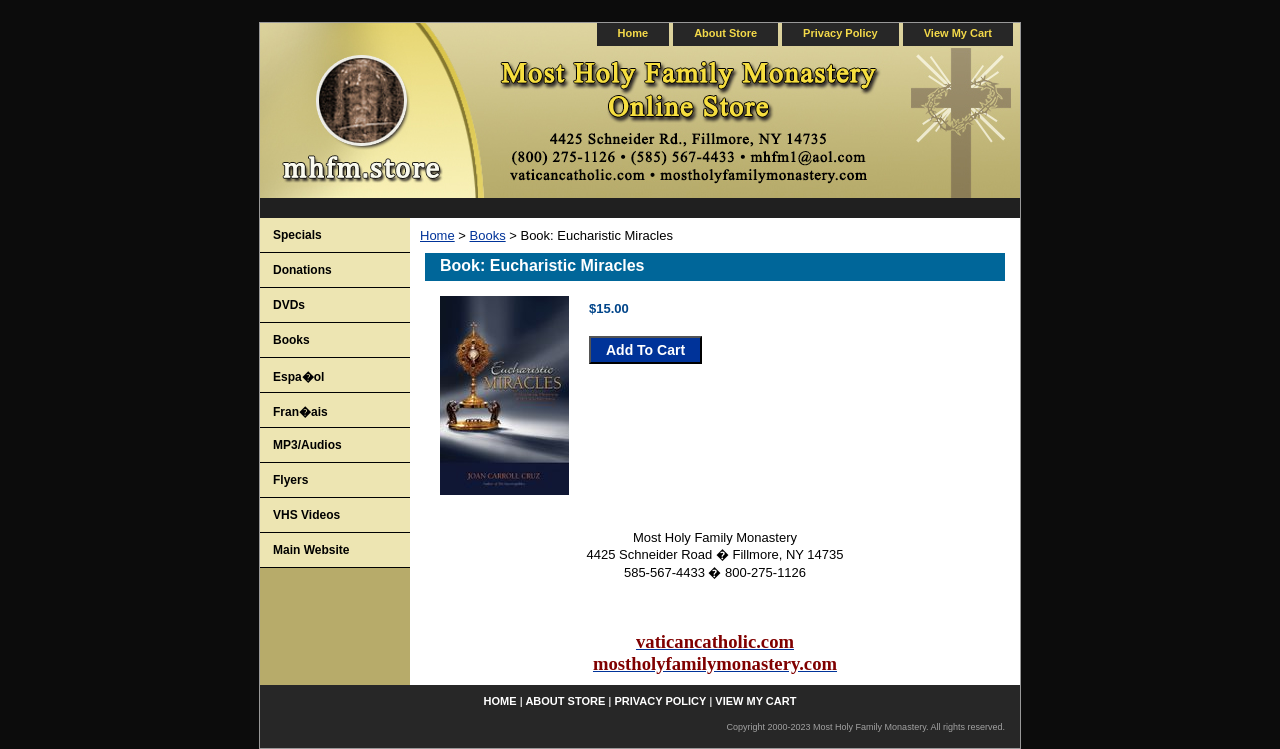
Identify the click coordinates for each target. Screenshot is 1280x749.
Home (437, 235)
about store (725, 33)
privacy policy (840, 33)
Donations (302, 270)
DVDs (289, 305)
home (633, 33)
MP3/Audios (307, 445)
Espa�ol (298, 377)
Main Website (311, 550)
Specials (297, 235)
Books (488, 235)
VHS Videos (306, 515)
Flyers (290, 480)
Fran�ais (300, 412)
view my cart (958, 33)
